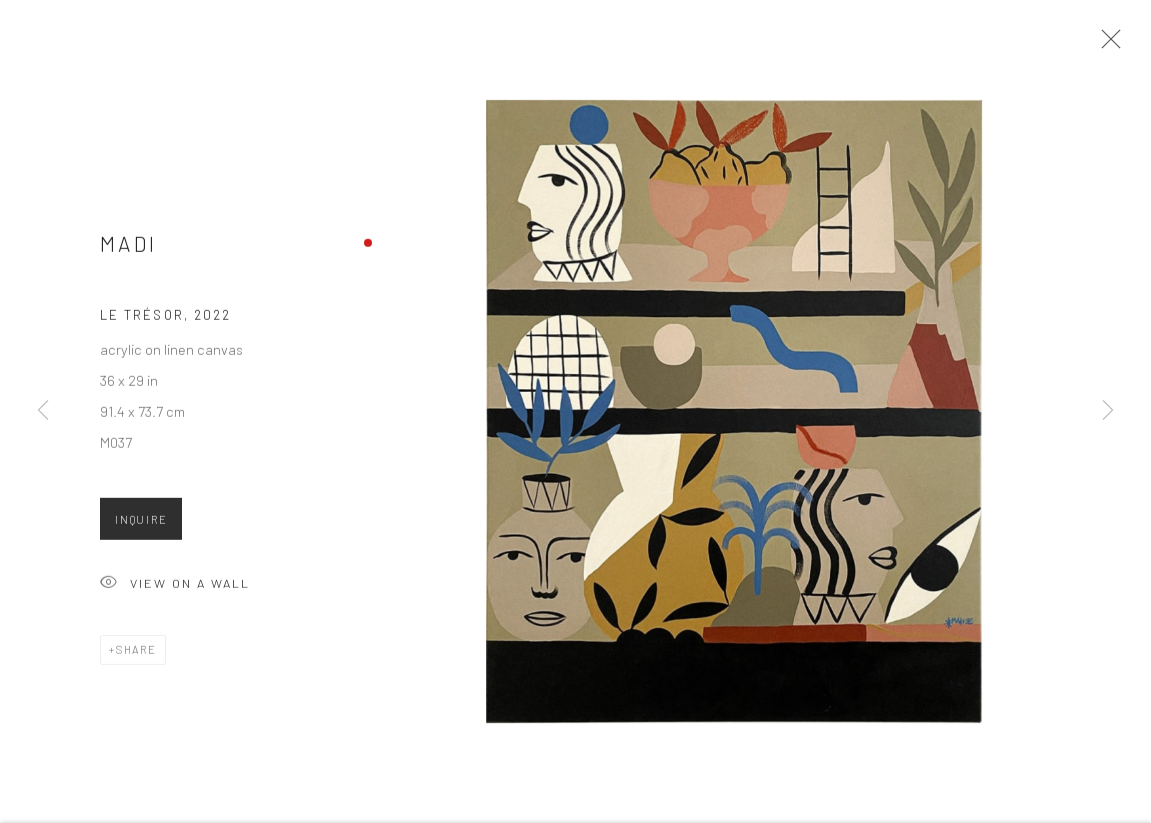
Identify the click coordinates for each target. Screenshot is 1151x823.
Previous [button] (43, 411)
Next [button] (1108, 411)
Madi (128, 248)
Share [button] (136, 653)
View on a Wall (175, 588)
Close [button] (1106, 45)
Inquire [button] (141, 523)
